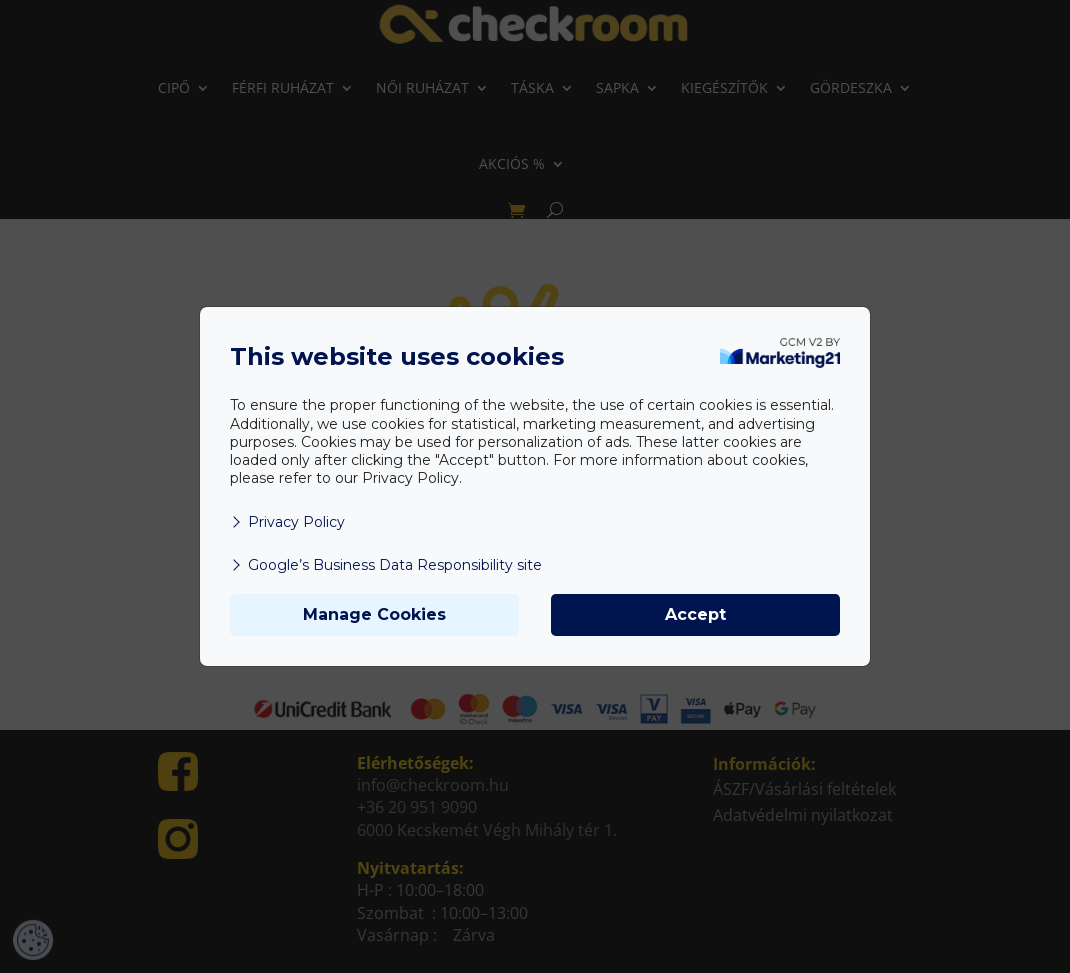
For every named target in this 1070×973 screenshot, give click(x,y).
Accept (695, 614)
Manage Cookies (374, 614)
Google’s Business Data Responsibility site (386, 565)
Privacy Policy (287, 522)
